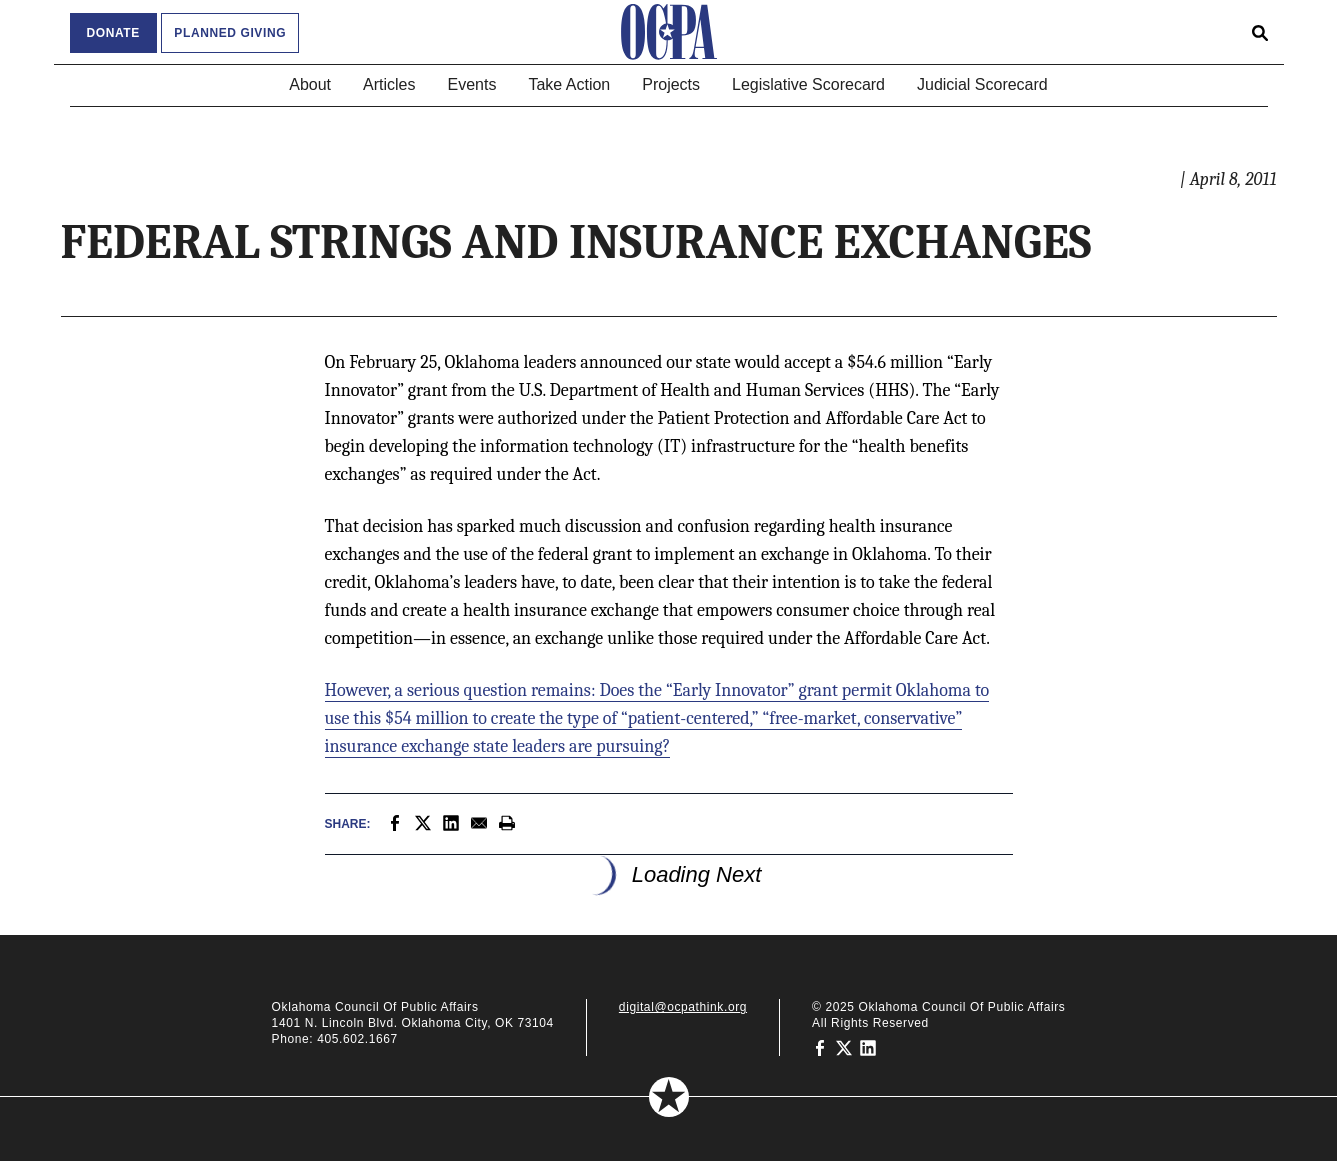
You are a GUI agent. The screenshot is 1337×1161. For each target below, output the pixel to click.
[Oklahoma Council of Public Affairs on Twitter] (844, 1047)
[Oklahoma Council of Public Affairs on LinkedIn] (868, 1047)
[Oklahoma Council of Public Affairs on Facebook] (820, 1047)
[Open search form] (1260, 32)
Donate (113, 33)
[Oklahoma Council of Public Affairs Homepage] (669, 32)
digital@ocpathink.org (683, 1007)
